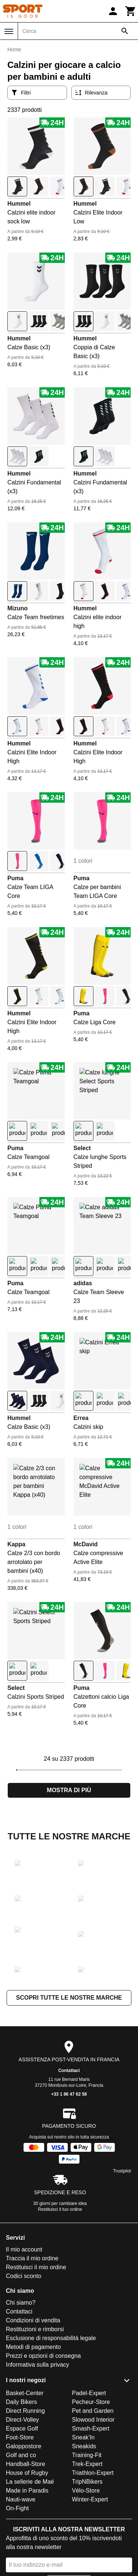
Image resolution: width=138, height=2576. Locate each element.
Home (14, 49)
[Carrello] (131, 11)
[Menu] (9, 31)
